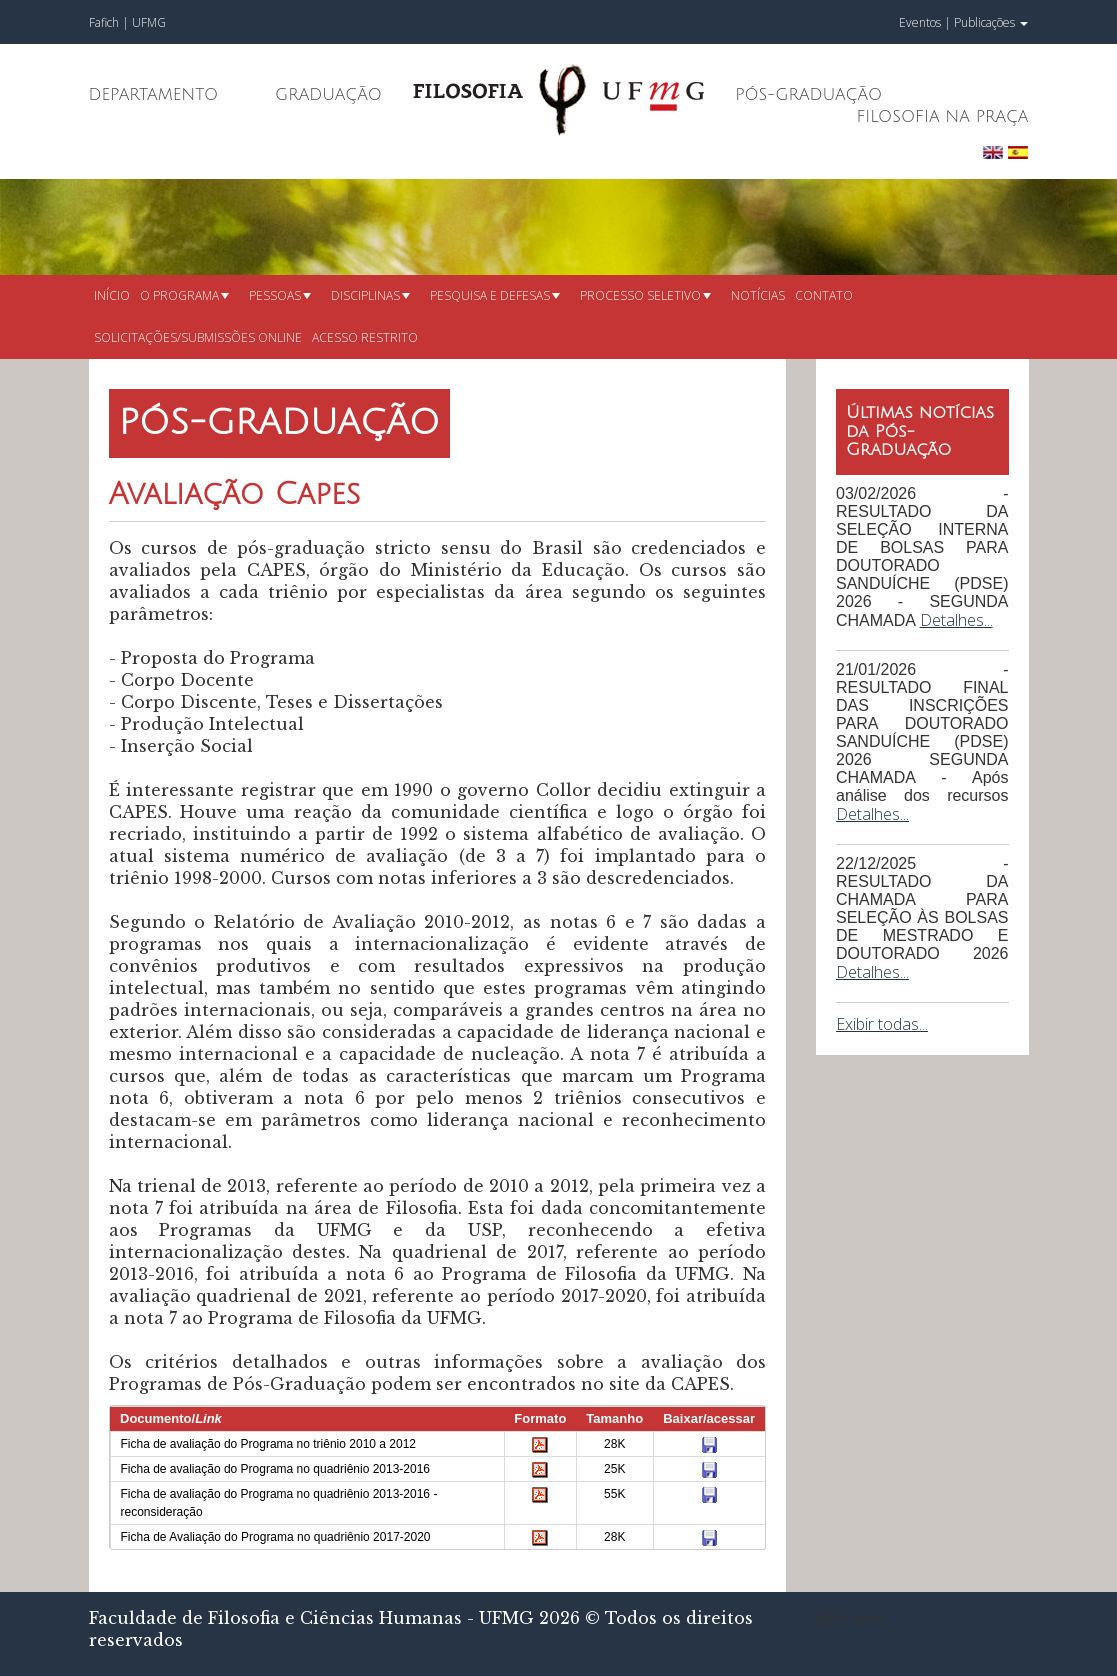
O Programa (184, 295)
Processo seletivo (645, 295)
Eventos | (925, 22)
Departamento (154, 95)
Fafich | (110, 22)
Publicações (991, 22)
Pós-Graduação (808, 95)
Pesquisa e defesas (495, 295)
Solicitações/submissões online (198, 337)
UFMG (149, 22)
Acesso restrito (365, 337)
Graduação (328, 95)
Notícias (758, 295)
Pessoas (280, 295)
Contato (824, 295)
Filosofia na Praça (942, 117)
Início (112, 295)
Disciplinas (370, 295)
